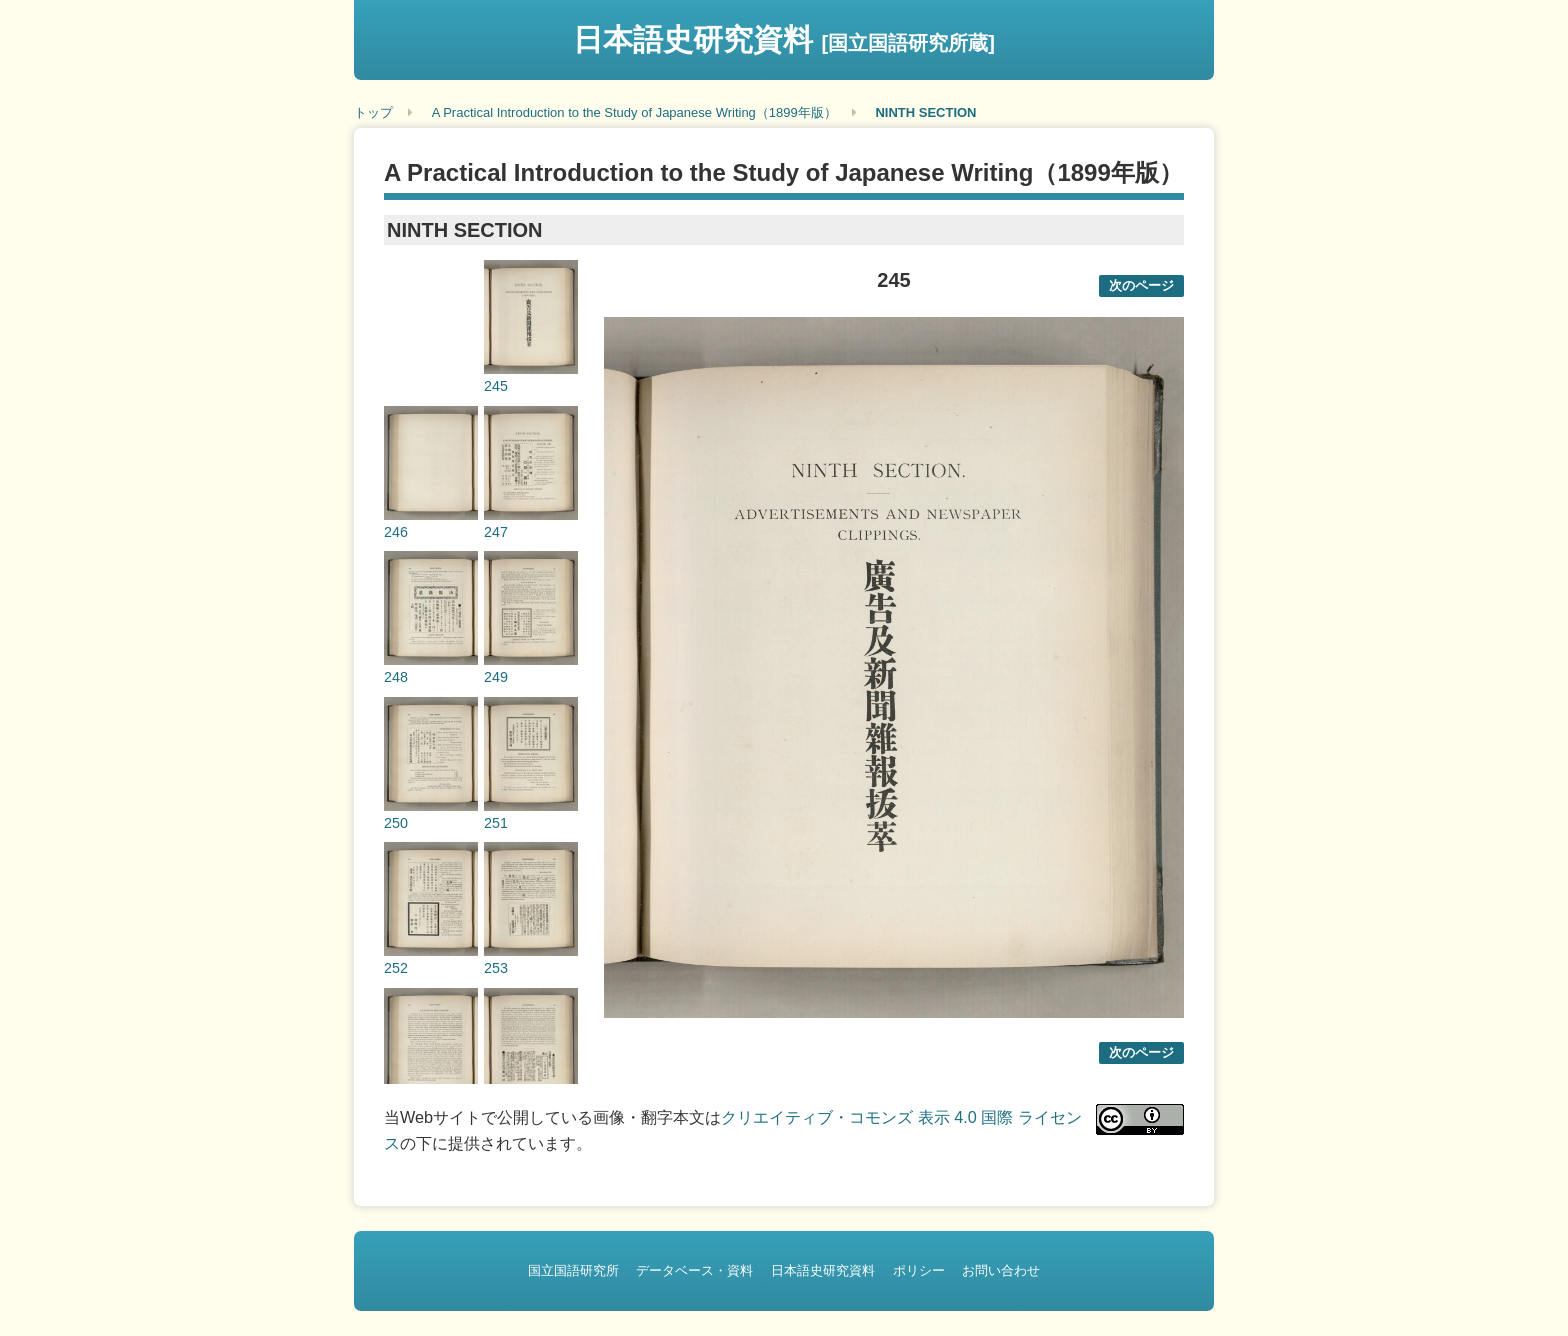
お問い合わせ (1001, 1270)
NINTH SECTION (925, 112)
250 (396, 823)
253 (496, 968)
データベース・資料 (694, 1270)
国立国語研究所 (573, 1270)
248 (396, 677)
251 (496, 823)
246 (396, 532)
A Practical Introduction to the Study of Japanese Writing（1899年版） (634, 112)
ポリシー (919, 1270)
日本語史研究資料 (784, 39)
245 (496, 386)
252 (396, 968)
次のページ (1141, 285)
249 (496, 677)
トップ (373, 112)
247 (496, 532)
